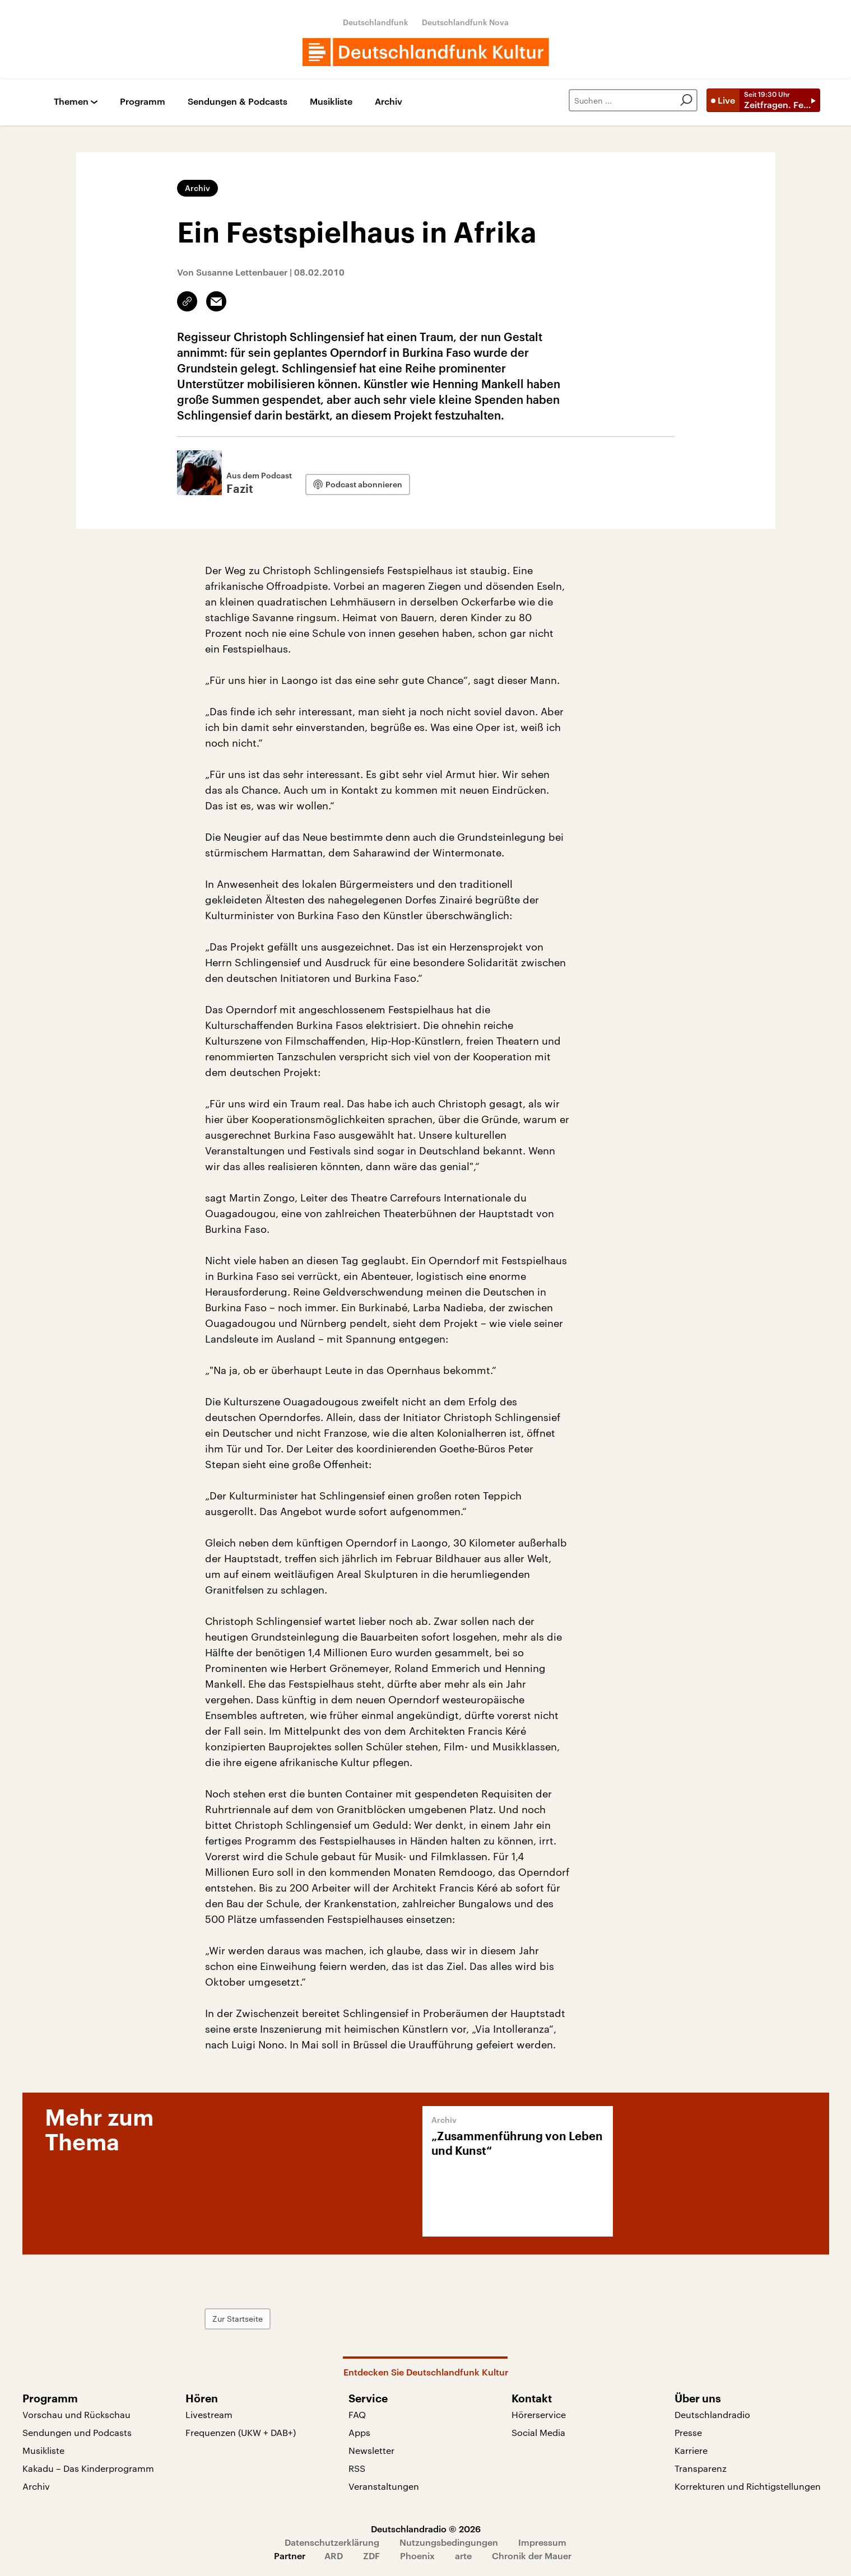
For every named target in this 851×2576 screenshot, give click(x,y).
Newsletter (371, 2450)
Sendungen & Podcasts (237, 101)
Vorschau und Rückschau (76, 2414)
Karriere (691, 2450)
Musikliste (331, 101)
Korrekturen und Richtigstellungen (748, 2486)
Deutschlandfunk (375, 22)
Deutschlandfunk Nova (465, 22)
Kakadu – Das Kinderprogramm (88, 2468)
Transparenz (701, 2468)
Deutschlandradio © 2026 (426, 2528)
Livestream (208, 2414)
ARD (333, 2555)
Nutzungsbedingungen (448, 2542)
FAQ (357, 2414)
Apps (359, 2432)
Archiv (388, 101)
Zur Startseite (237, 2318)
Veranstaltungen (383, 2486)
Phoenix (417, 2555)
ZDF (371, 2555)
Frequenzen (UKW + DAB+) (240, 2432)
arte (463, 2555)
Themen (71, 101)
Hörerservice (538, 2414)
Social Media (538, 2432)
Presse (688, 2432)
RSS (356, 2468)
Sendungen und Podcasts (77, 2432)
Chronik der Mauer (531, 2555)
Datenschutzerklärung (332, 2542)
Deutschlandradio (712, 2414)
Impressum (542, 2542)
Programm (142, 101)
